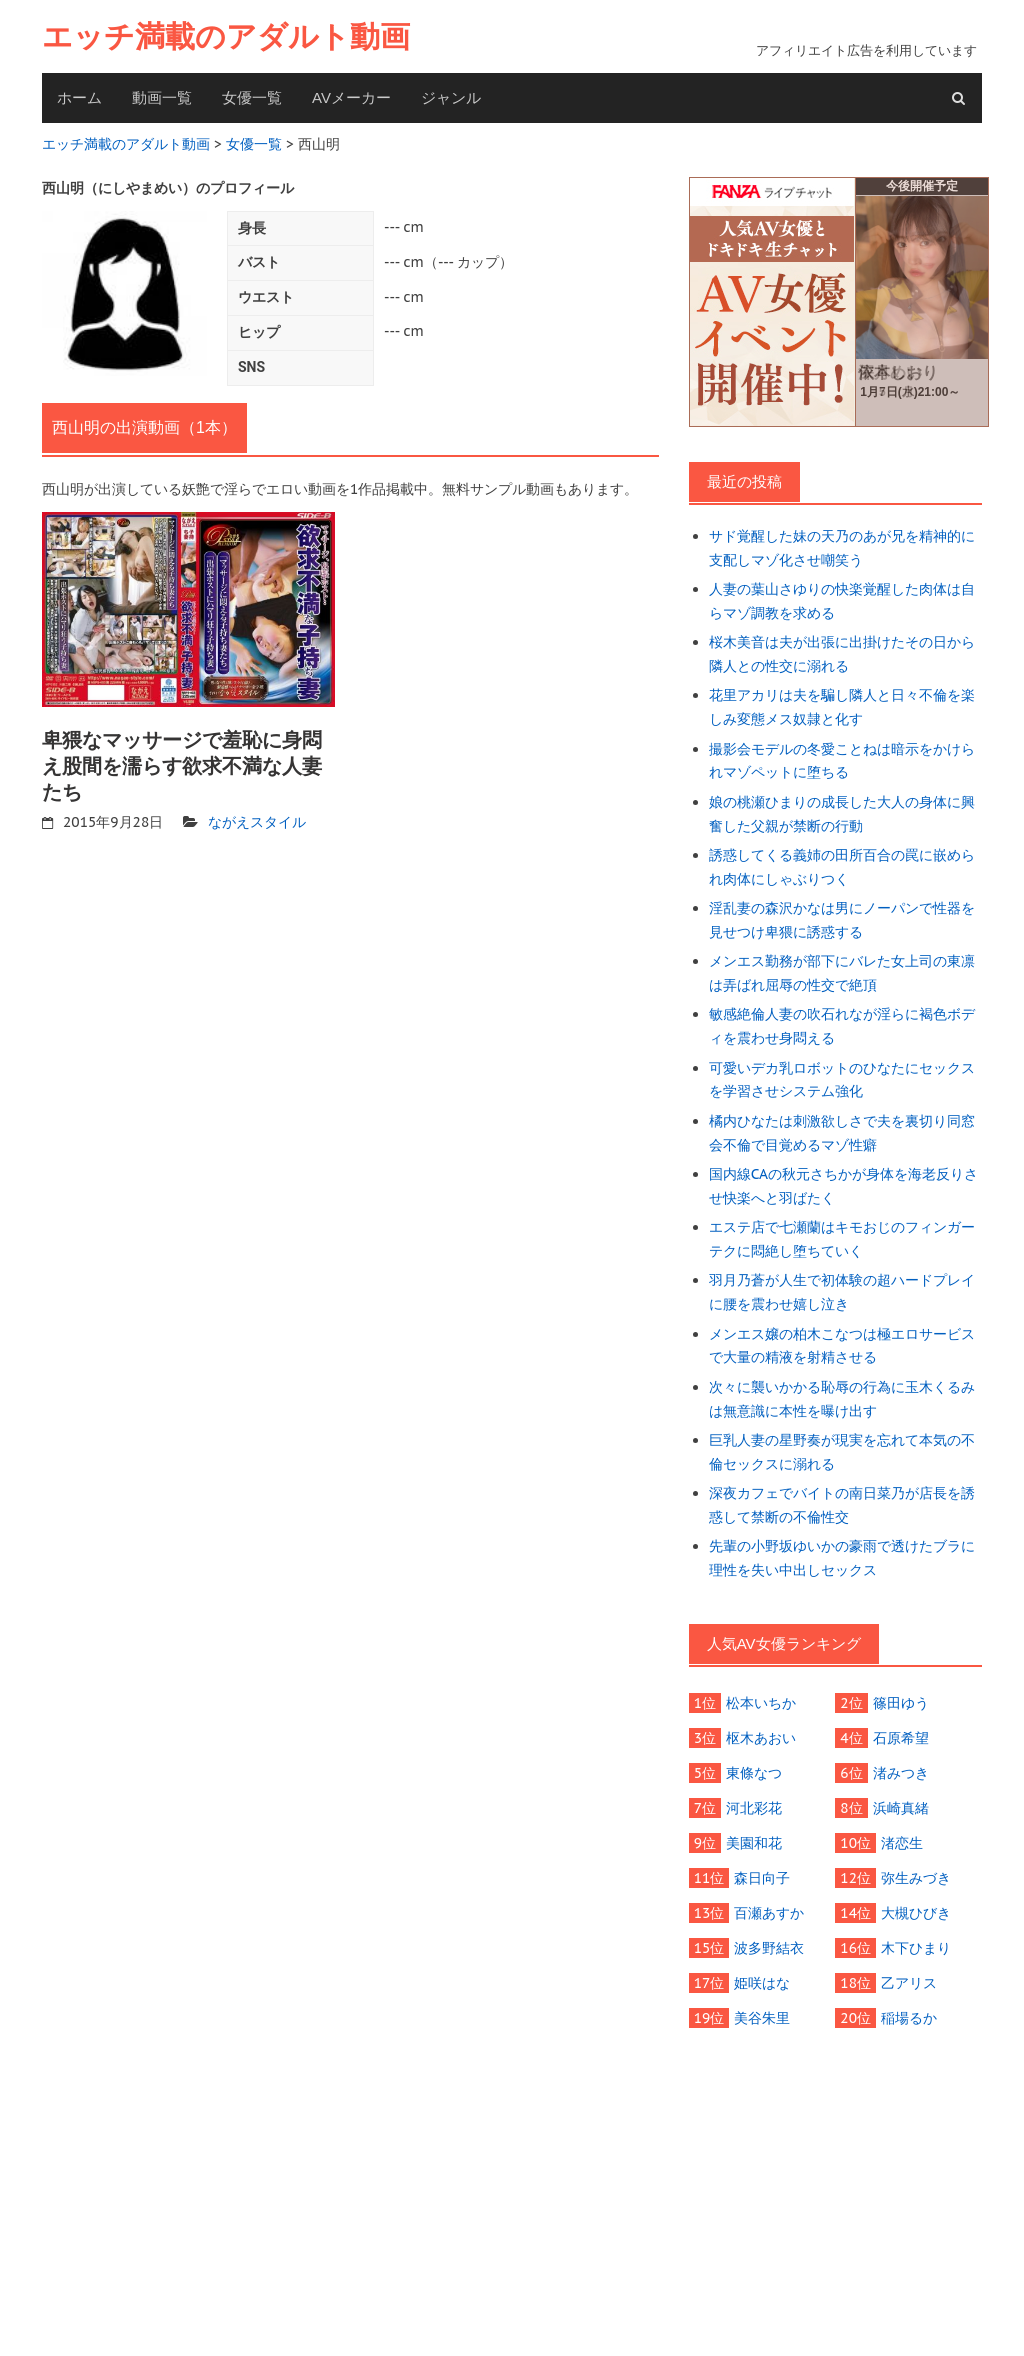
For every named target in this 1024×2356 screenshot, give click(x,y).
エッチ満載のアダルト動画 (226, 36)
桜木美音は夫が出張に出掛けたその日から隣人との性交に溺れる (842, 654)
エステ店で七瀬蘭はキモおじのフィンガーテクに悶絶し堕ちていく (842, 1239)
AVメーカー (351, 97)
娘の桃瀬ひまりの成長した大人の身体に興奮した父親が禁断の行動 (842, 814)
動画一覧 (162, 97)
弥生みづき (916, 1878)
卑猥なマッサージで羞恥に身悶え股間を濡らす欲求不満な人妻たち (182, 766)
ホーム (79, 97)
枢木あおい (761, 1738)
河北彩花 (754, 1808)
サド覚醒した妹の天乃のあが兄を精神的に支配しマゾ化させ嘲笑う (842, 548)
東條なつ (754, 1773)
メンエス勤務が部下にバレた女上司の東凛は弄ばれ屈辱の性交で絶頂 (842, 973)
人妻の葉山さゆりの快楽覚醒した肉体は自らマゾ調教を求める (842, 601)
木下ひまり (916, 1948)
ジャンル (451, 97)
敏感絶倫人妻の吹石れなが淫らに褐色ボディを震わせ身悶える (842, 1026)
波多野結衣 (769, 1948)
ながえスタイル (257, 822)
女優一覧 (252, 97)
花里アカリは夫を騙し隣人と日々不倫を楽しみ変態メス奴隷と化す (842, 707)
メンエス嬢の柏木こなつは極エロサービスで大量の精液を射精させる (842, 1346)
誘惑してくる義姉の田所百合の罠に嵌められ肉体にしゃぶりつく (842, 867)
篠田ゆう (901, 1703)
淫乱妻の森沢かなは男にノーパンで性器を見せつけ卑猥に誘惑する (842, 920)
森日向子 (762, 1878)
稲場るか (909, 2018)
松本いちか (761, 1703)
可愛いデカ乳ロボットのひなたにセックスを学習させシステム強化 (842, 1080)
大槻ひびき (916, 1913)
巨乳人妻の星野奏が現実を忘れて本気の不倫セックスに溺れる (842, 1452)
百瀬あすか (769, 1913)
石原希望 (901, 1738)
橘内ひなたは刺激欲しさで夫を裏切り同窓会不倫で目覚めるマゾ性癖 (842, 1133)
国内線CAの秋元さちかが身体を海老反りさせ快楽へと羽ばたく (843, 1186)
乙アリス (909, 1983)
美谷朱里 (762, 2018)
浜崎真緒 (901, 1808)
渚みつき (901, 1773)
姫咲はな (762, 1983)
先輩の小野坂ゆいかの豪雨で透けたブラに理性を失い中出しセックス (842, 1558)
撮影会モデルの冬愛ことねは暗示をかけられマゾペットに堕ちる (842, 761)
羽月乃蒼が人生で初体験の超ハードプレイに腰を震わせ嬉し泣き (842, 1292)
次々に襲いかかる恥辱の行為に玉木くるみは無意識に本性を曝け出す (842, 1399)
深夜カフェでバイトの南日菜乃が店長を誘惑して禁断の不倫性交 (842, 1505)
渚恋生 (902, 1843)
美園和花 (754, 1843)
